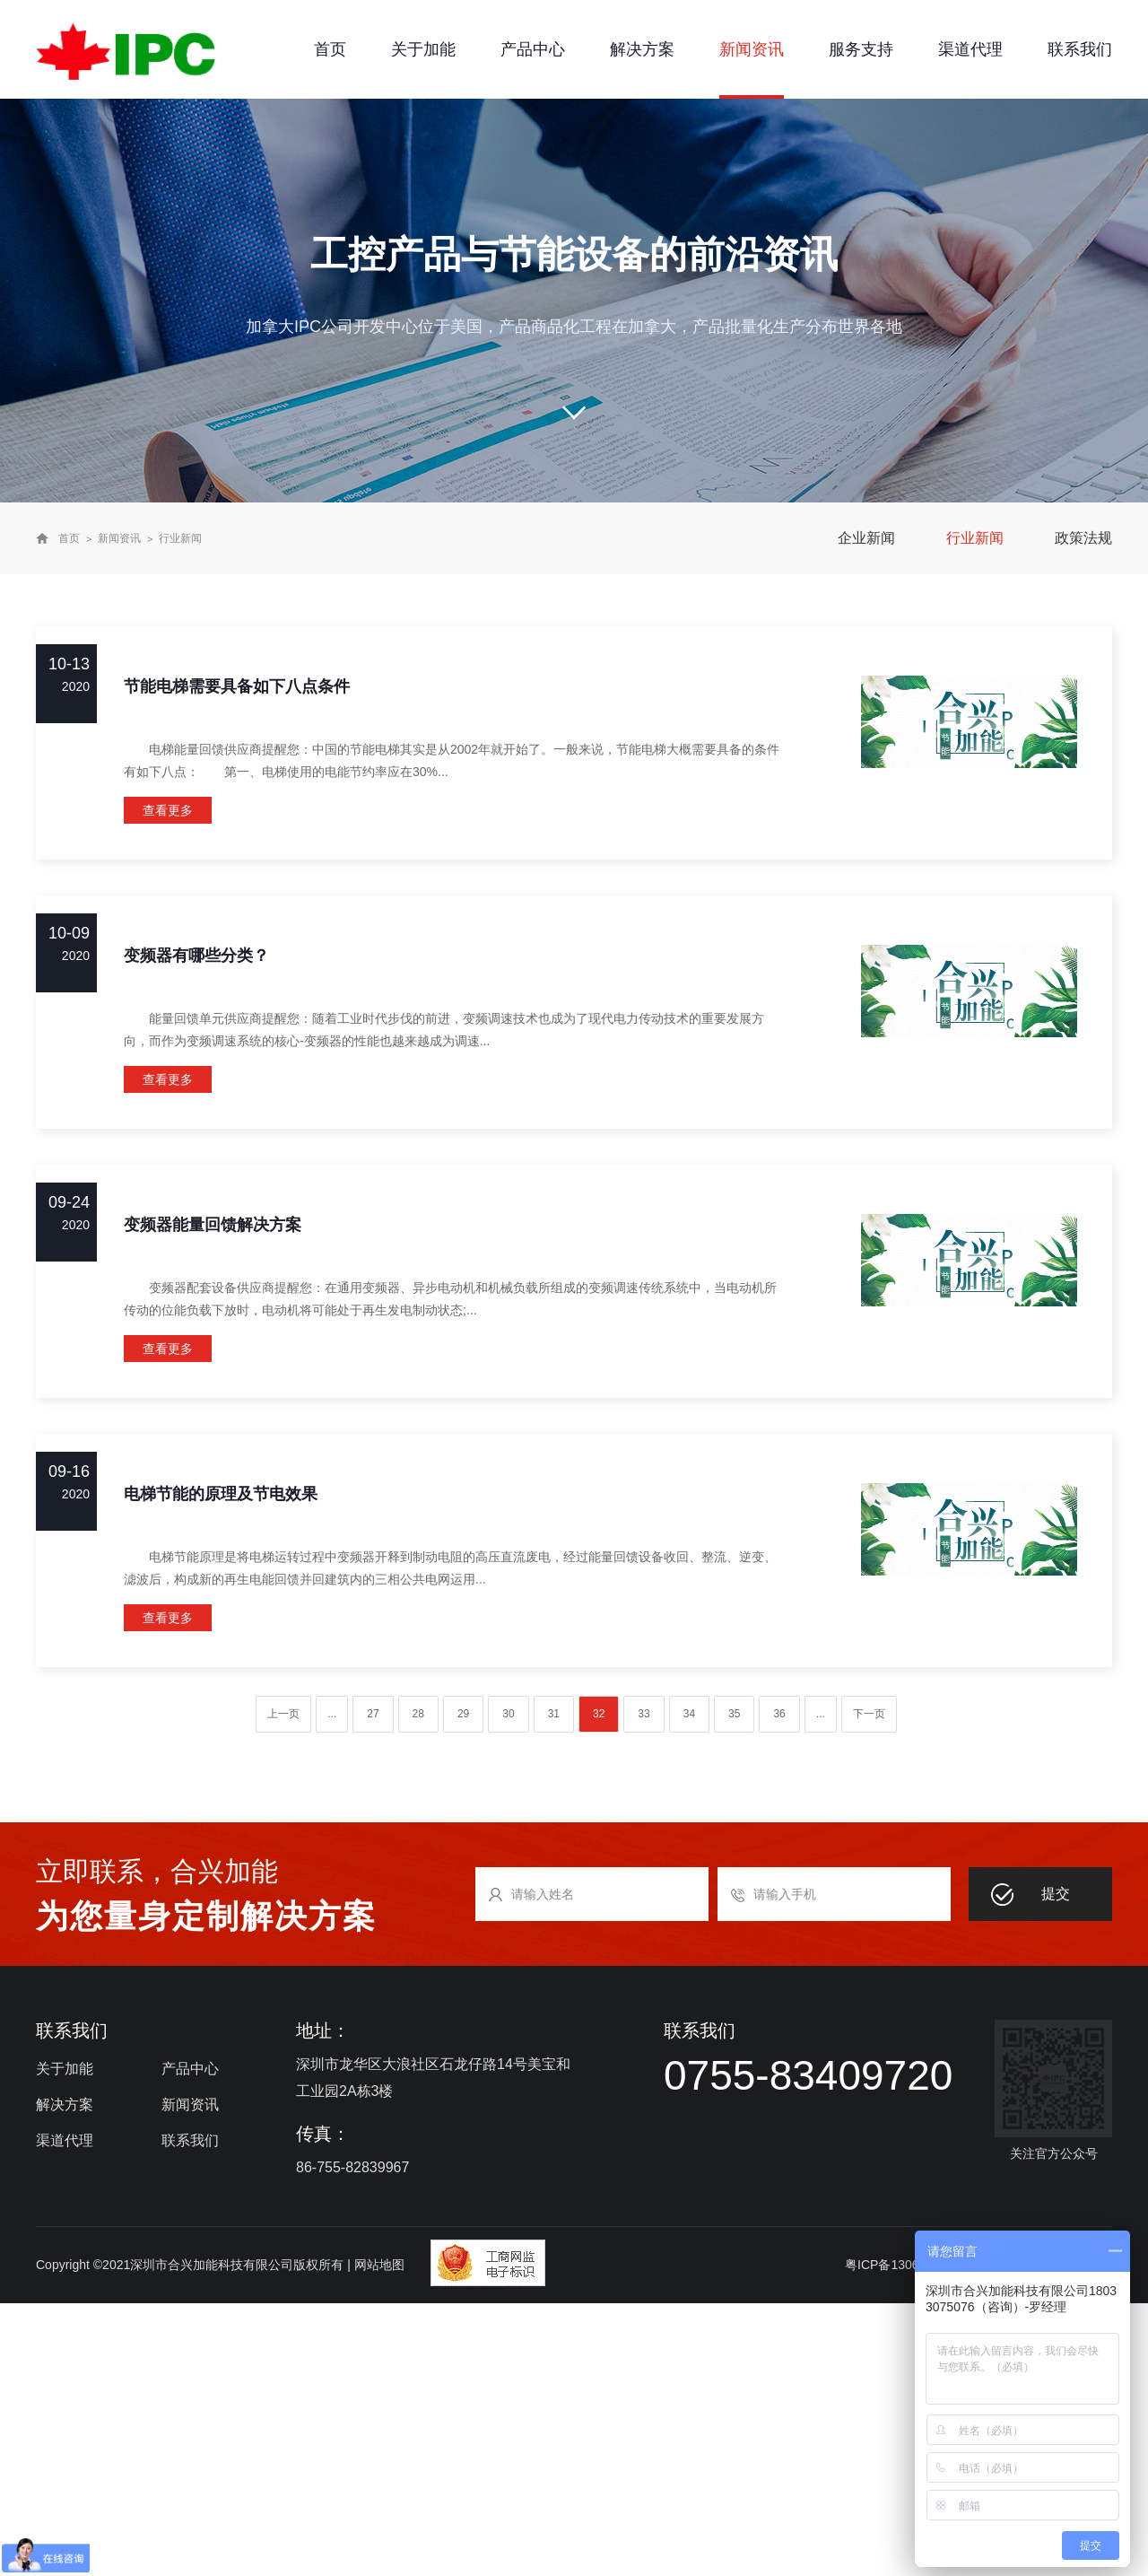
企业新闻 (866, 538)
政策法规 (1083, 538)
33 (643, 1713)
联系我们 (1080, 49)
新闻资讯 (751, 49)
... (331, 1713)
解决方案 (642, 49)
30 (508, 1713)
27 (372, 1713)
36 (779, 1713)
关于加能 (423, 49)
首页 (330, 49)
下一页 (869, 1713)
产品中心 (532, 49)
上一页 (283, 1713)
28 (418, 1713)
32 (598, 1713)
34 (689, 1713)
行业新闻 (180, 538)
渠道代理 (970, 49)
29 (463, 1713)
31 (554, 1713)
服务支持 (861, 49)
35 (734, 1713)
